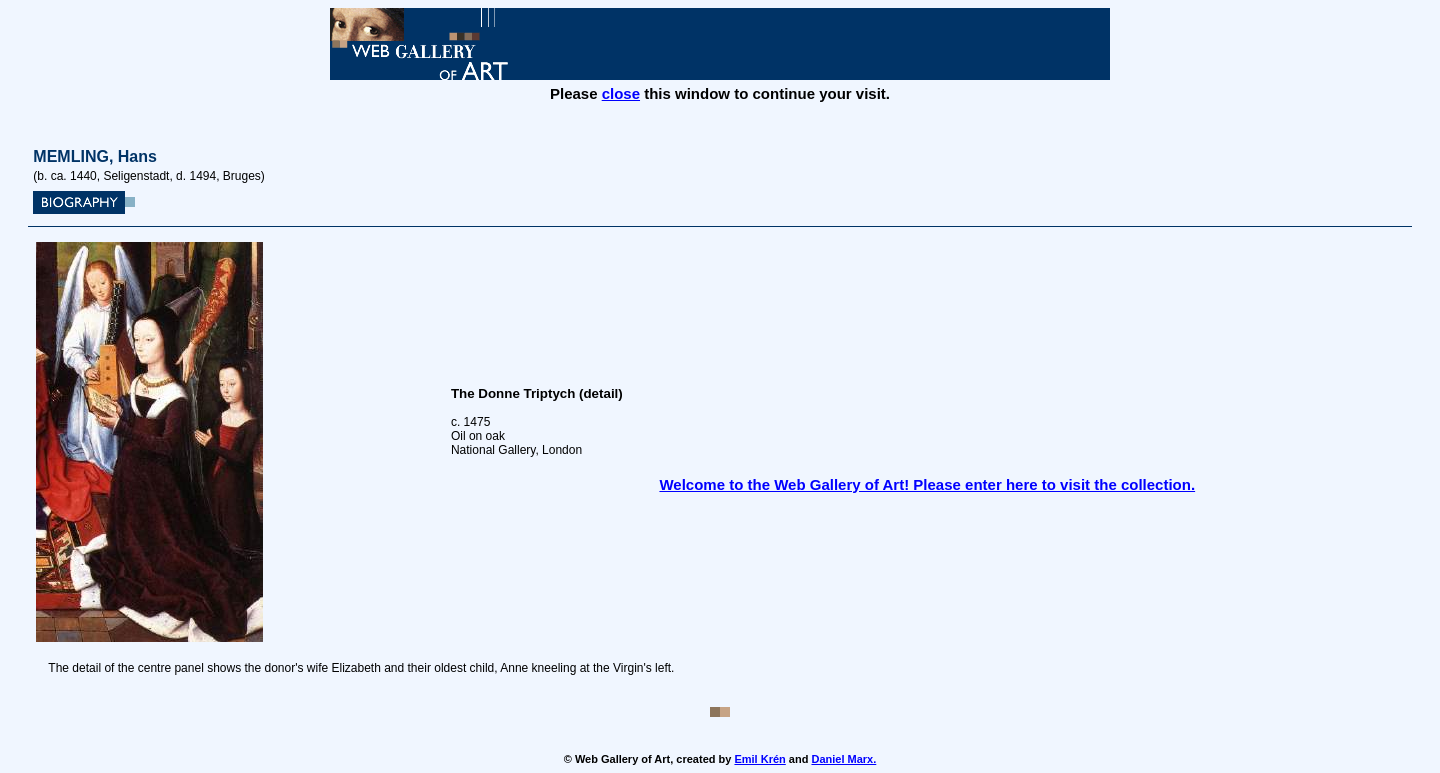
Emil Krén (759, 759)
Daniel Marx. (843, 759)
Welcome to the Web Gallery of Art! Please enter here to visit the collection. (927, 484)
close (621, 93)
